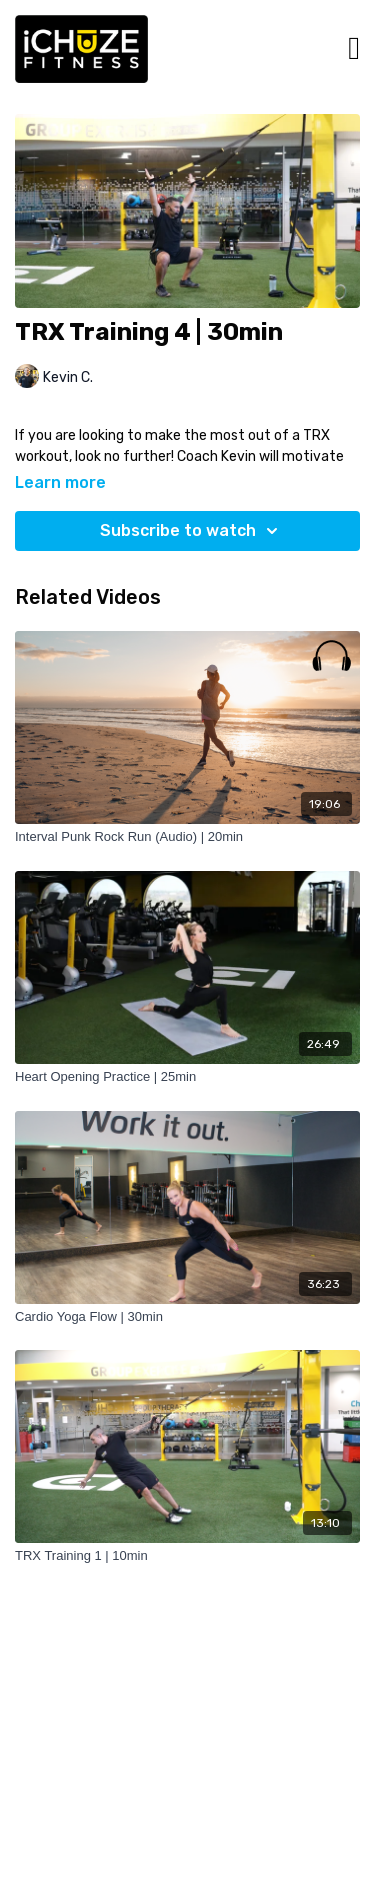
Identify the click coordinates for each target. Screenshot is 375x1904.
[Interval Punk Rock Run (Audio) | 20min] (187, 837)
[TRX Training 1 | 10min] (187, 1556)
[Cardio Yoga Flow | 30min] (187, 1317)
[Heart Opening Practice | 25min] (187, 1077)
